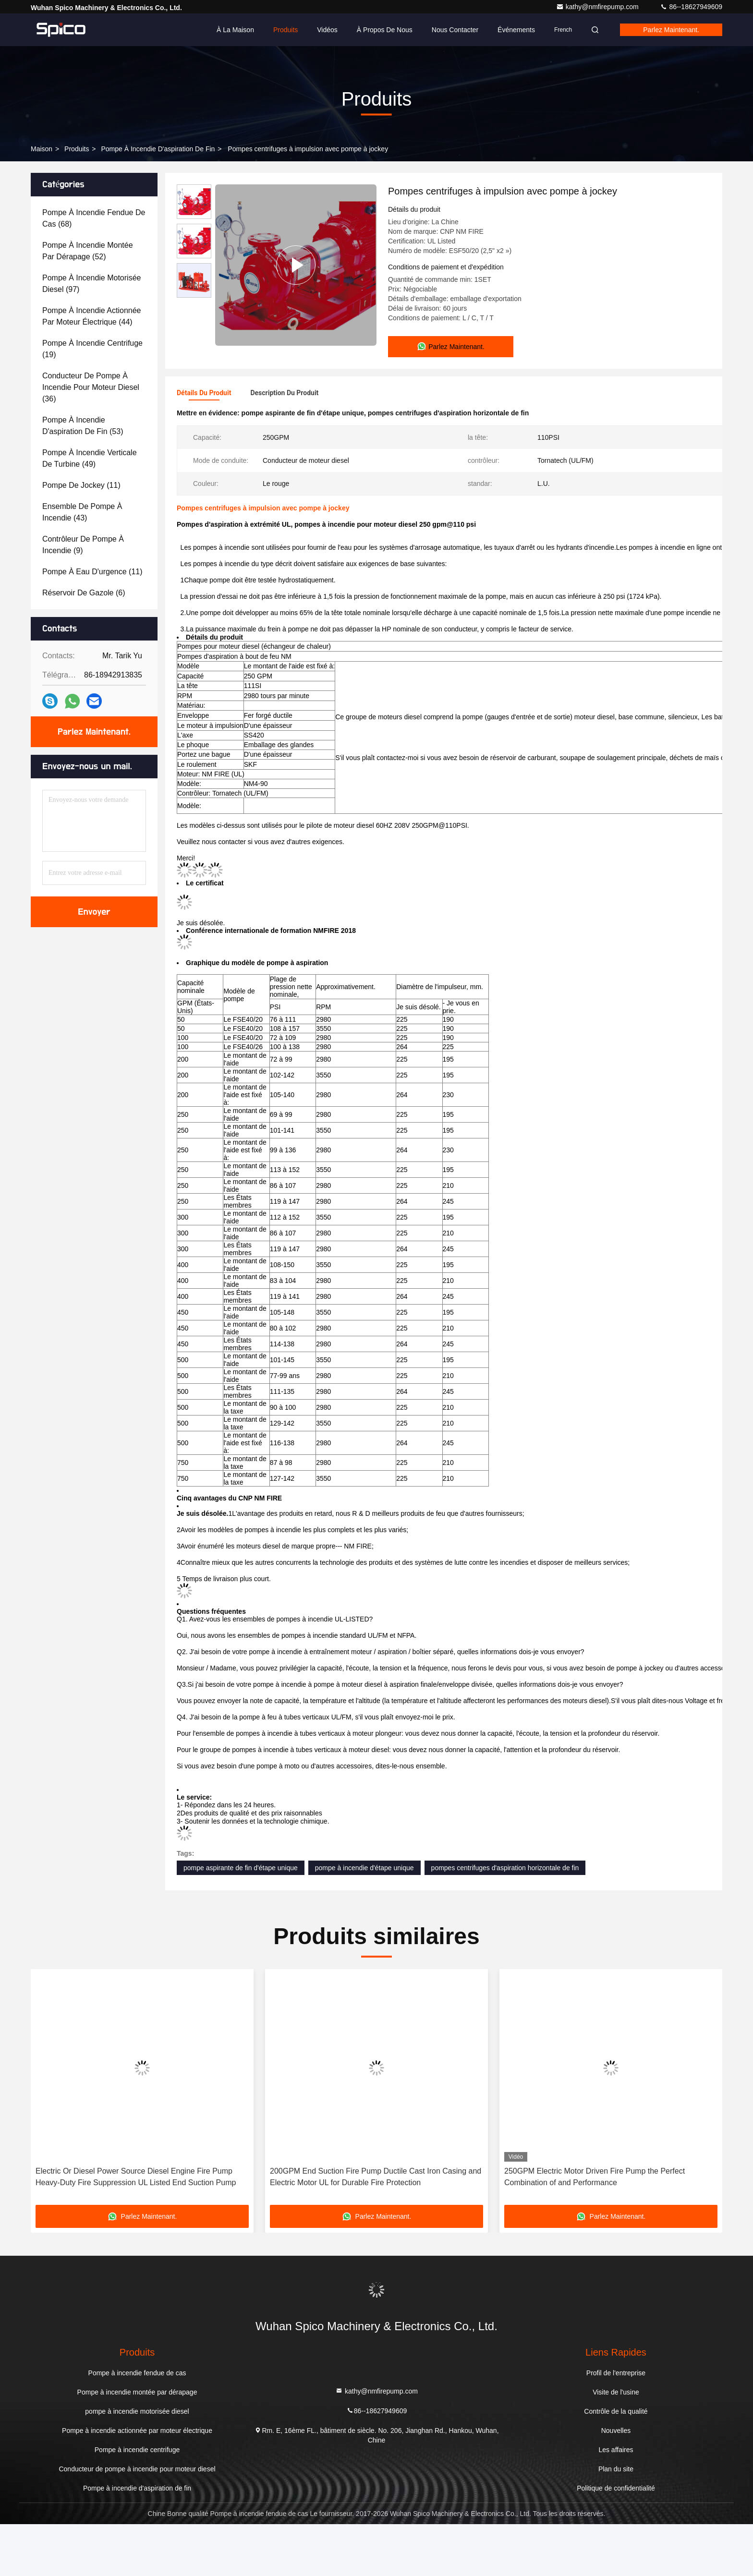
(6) (83, 593)
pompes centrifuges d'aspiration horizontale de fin (505, 1919)
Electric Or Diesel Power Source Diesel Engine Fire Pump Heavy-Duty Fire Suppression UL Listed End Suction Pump (136, 2228)
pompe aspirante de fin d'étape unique (240, 1919)
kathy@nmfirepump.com (598, 7)
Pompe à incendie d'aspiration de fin (158, 149)
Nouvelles (616, 2482)
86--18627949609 (691, 7)
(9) (83, 545)
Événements (516, 30)
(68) (93, 218)
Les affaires (615, 2501)
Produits (285, 30)
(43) (82, 512)
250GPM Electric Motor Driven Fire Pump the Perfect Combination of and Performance (594, 2228)
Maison (41, 149)
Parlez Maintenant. (671, 30)
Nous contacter (455, 30)
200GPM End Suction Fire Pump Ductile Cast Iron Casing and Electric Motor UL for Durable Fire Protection (375, 2228)
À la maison (235, 30)
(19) (92, 349)
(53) (82, 425)
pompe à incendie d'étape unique (364, 1919)
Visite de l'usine (616, 2444)
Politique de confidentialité (616, 2540)
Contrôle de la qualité (615, 2463)
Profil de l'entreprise (615, 2425)
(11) (81, 485)
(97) (91, 283)
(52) (87, 251)
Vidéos (327, 30)
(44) (91, 316)
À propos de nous (385, 30)
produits (76, 149)
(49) (89, 458)
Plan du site (615, 2521)
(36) (90, 387)
